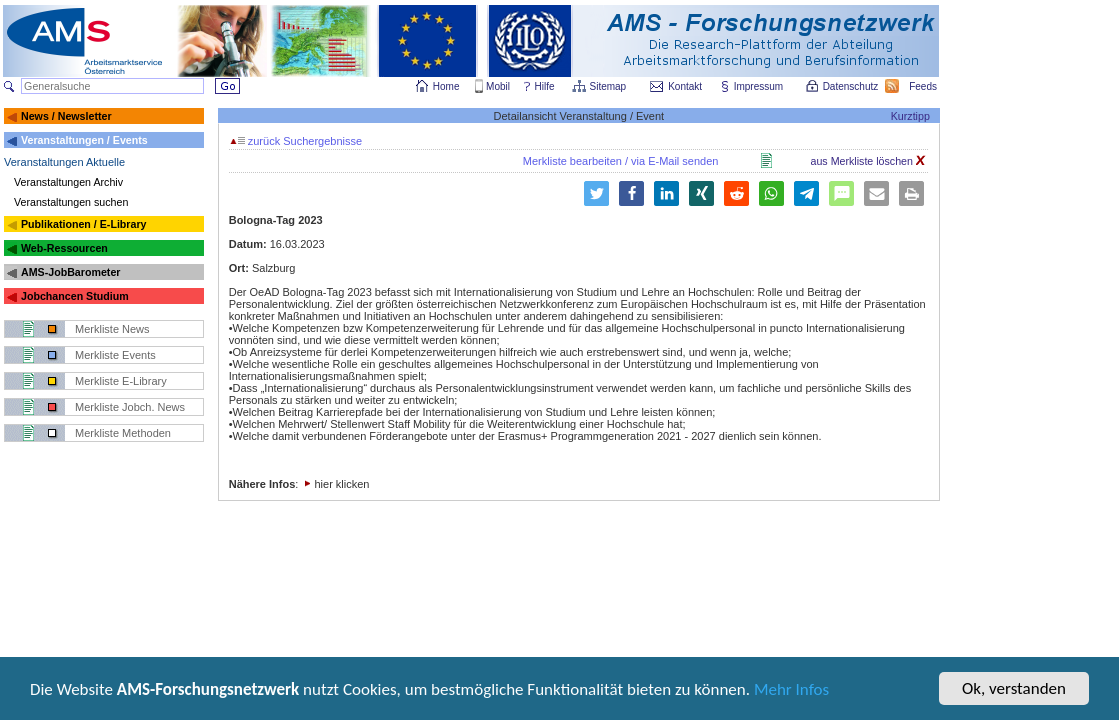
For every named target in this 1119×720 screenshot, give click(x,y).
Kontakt (685, 86)
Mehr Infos (791, 691)
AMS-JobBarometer (70, 272)
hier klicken (341, 484)
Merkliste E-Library (121, 381)
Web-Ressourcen (64, 248)
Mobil (498, 86)
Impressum (759, 86)
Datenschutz (852, 86)
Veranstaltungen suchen (71, 202)
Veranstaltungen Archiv (68, 182)
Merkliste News (112, 329)
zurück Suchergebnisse (296, 141)
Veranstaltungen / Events (84, 140)
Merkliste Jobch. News (130, 407)
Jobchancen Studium (75, 296)
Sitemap (609, 86)
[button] (596, 193)
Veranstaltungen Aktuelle (64, 162)
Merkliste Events (115, 355)
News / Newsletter (66, 116)
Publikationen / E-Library (84, 224)
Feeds (924, 86)
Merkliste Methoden (123, 433)
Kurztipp (910, 116)
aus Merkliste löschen (868, 161)
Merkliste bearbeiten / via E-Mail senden (621, 161)
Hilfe (545, 86)
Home (446, 86)
